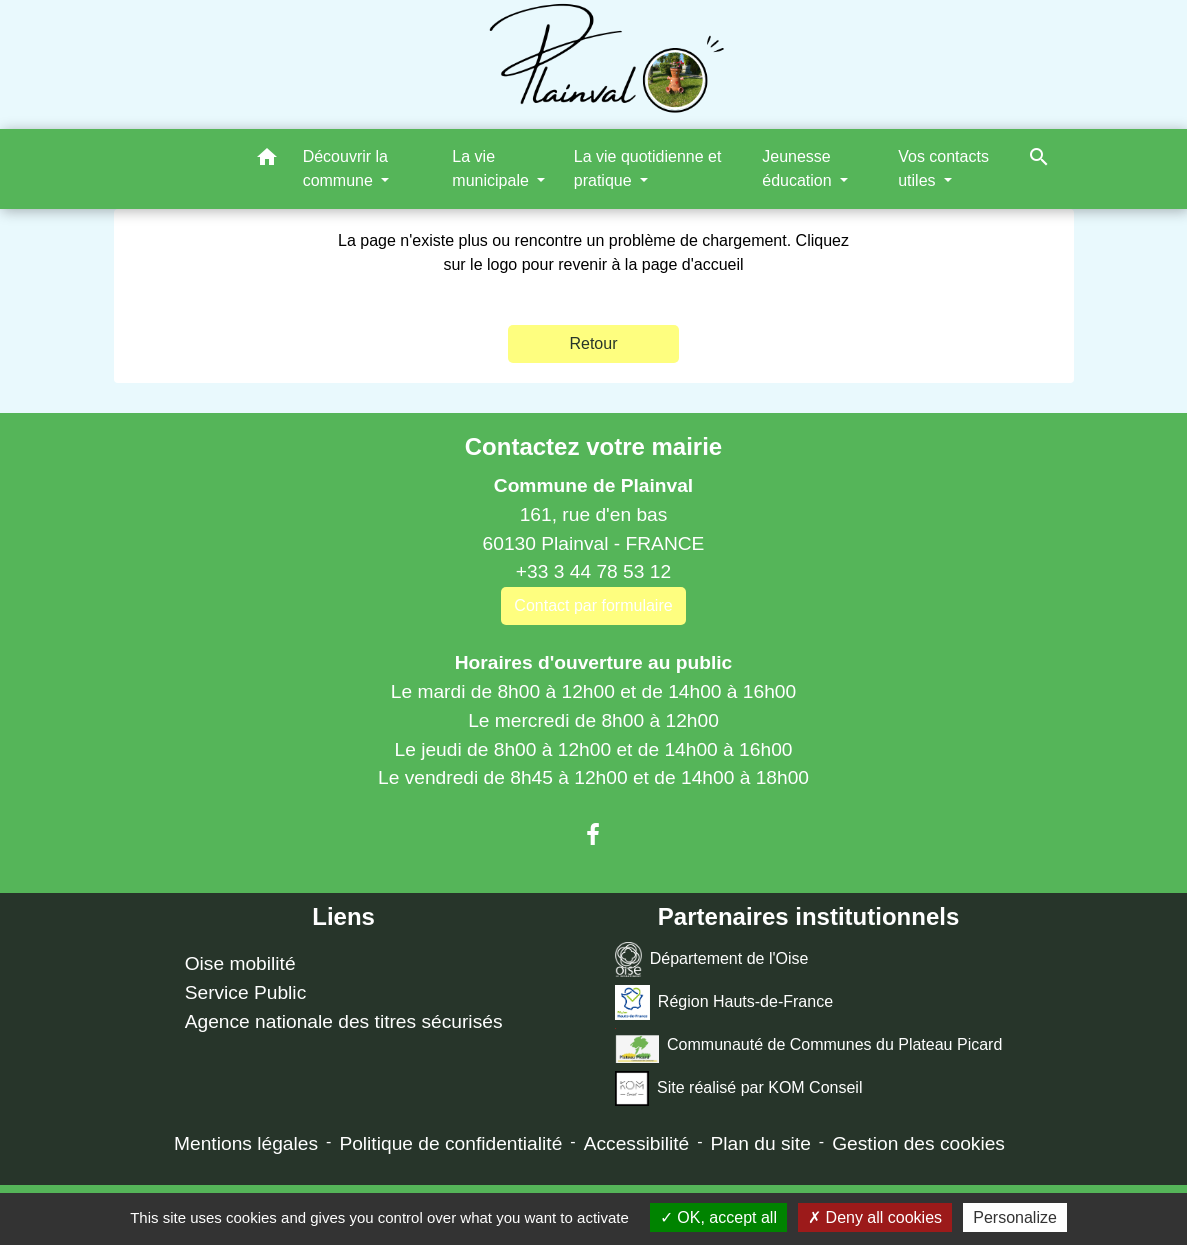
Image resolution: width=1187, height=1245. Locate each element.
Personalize (1015, 1217)
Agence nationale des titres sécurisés (344, 1021)
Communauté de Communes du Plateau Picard (808, 1045)
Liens (343, 916)
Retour (593, 343)
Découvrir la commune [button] (345, 168)
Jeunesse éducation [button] (799, 168)
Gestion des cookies (918, 1143)
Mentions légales (246, 1143)
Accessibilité (637, 1143)
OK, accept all (718, 1217)
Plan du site (761, 1143)
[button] (267, 160)
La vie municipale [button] (492, 168)
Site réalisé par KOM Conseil (739, 1088)
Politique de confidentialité (450, 1143)
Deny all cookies (875, 1217)
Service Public (246, 992)
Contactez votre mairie (593, 446)
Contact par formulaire (593, 605)
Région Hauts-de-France (724, 1002)
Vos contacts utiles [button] (943, 168)
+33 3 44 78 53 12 (593, 571)
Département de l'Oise (712, 959)
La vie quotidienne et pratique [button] (648, 168)
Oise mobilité (240, 963)
